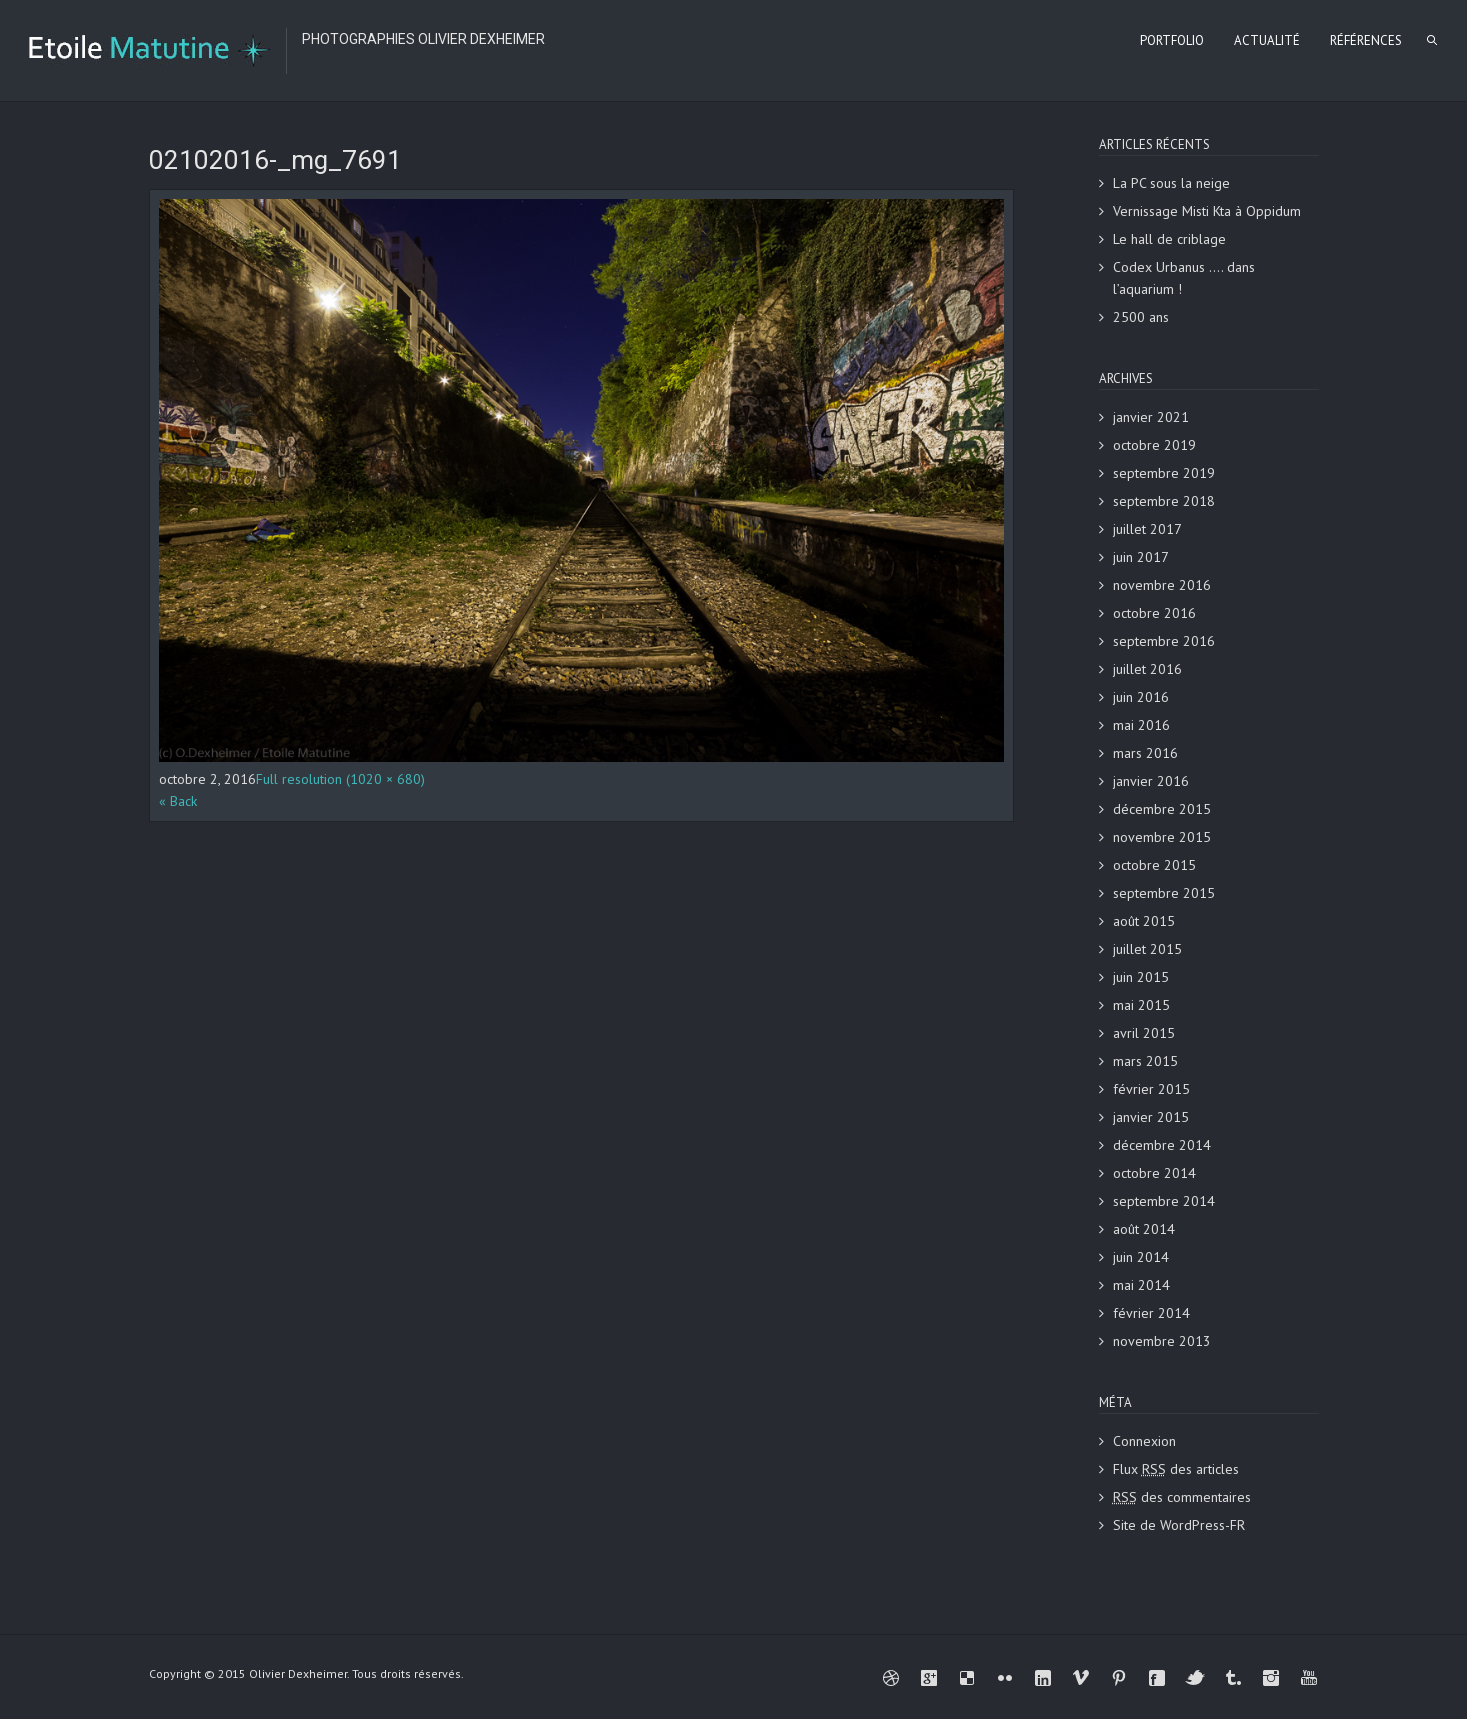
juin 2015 (1141, 977)
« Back (178, 801)
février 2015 (1151, 1089)
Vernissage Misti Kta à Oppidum (1207, 211)
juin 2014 (1141, 1257)
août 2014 (1144, 1229)
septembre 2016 (1164, 641)
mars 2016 (1145, 753)
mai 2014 (1141, 1285)
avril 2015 (1144, 1033)
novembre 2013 (1162, 1341)
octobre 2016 (1154, 613)
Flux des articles (1176, 1469)
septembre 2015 (1164, 893)
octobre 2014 (1154, 1173)
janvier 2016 (1151, 781)
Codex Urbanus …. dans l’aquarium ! (1184, 278)
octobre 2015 (1154, 865)
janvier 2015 (1151, 1117)
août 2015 (1144, 921)
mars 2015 (1145, 1061)
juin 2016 (1141, 697)
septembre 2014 (1164, 1201)
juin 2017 (1141, 557)
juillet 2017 (1147, 529)
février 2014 (1151, 1313)
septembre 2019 (1164, 473)
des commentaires (1182, 1497)
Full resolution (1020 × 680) (340, 779)
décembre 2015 (1162, 809)
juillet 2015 (1147, 949)
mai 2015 (1141, 1005)
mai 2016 (1141, 725)
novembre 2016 (1162, 585)
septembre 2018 (1164, 501)
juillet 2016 (1147, 669)
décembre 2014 (1162, 1145)
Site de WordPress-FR (1179, 1525)
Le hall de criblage (1169, 239)
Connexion (1144, 1441)
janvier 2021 (1151, 417)
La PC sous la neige (1171, 183)
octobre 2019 (1154, 445)
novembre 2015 (1162, 837)
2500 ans (1141, 317)
